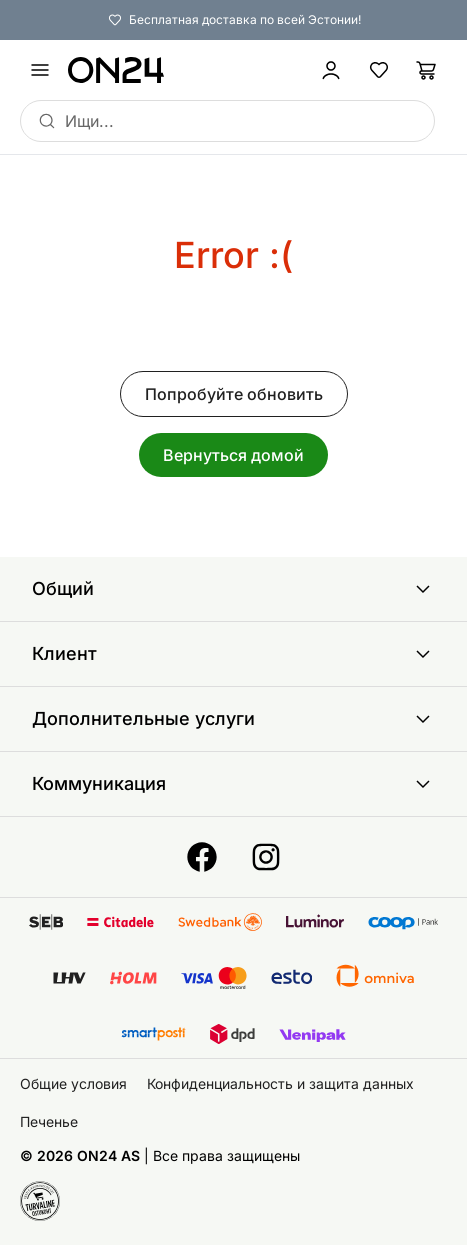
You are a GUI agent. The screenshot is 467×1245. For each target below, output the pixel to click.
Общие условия (73, 1083)
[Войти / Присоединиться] (331, 70)
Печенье (49, 1121)
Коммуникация (233, 784)
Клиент (233, 654)
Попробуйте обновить (234, 394)
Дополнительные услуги (233, 719)
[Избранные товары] (379, 70)
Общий (233, 589)
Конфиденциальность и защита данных (280, 1083)
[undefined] (40, 70)
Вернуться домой (233, 455)
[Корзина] (427, 70)
